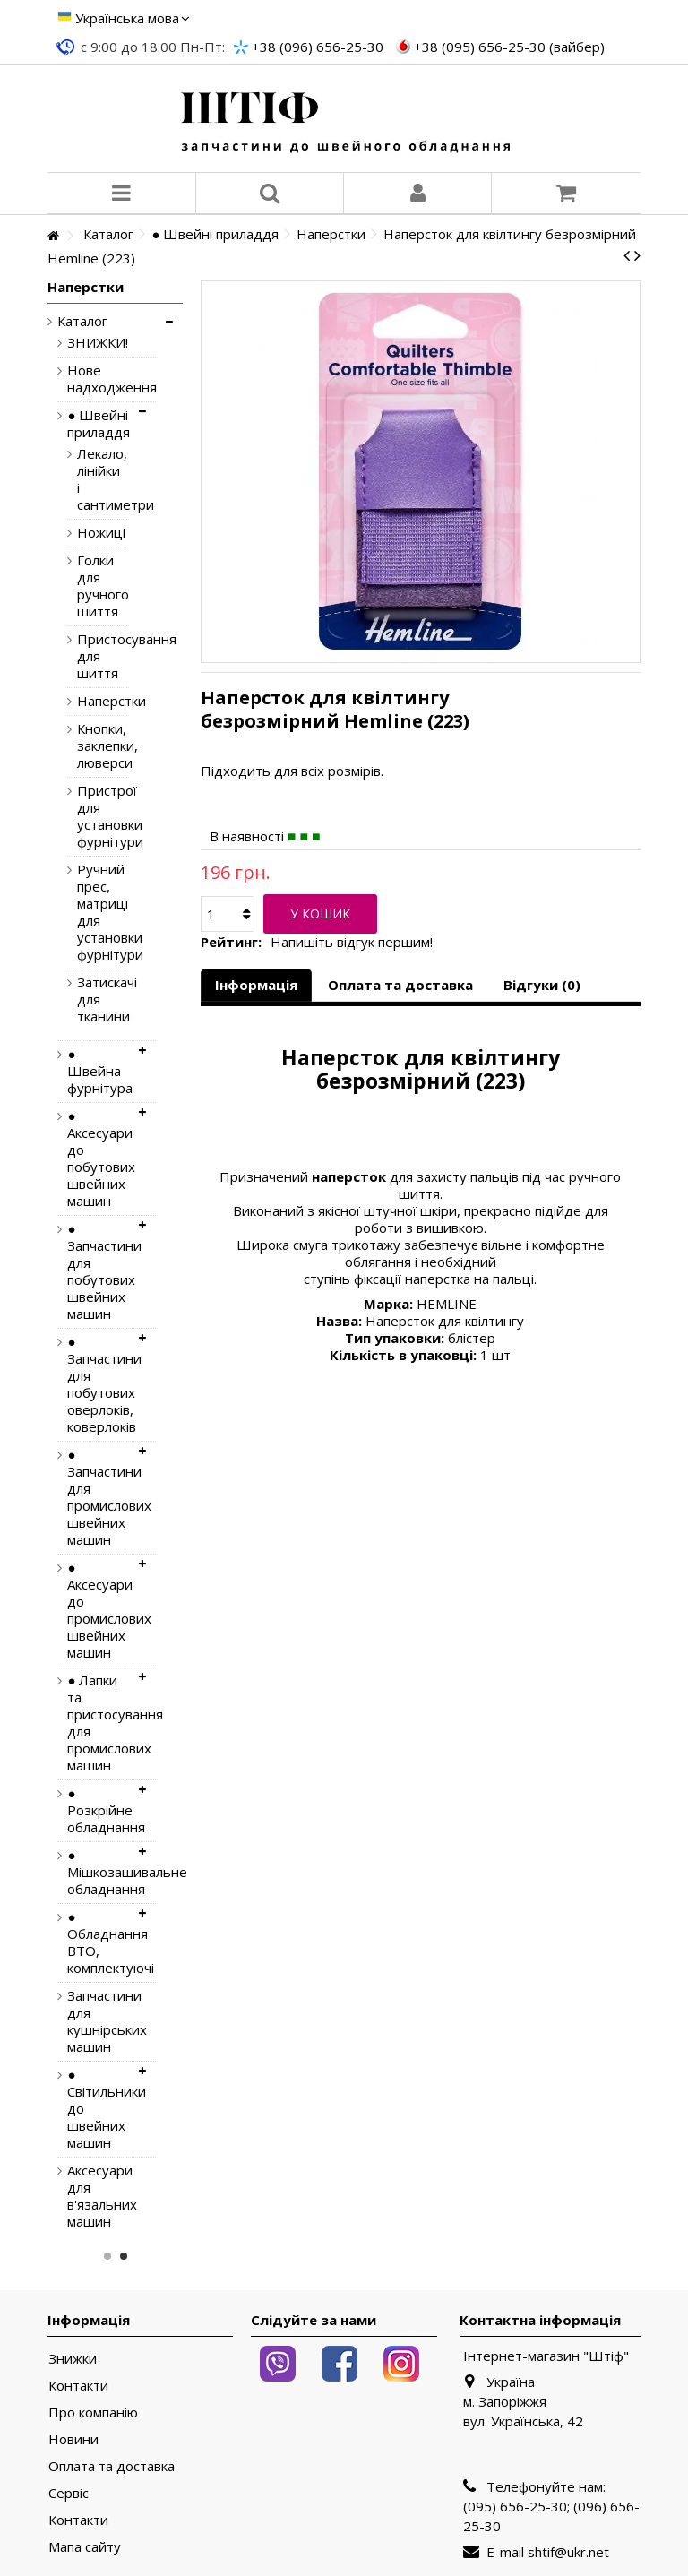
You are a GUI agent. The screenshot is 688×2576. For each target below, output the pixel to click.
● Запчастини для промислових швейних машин (97, 1497)
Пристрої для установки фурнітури (89, 816)
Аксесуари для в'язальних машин (97, 2196)
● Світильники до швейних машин (97, 2108)
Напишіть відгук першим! (352, 942)
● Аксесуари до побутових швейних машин (97, 1158)
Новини (73, 2439)
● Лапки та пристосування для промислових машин (97, 1723)
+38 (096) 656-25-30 (317, 47)
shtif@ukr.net (568, 2552)
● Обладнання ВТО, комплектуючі (97, 1942)
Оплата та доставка (400, 985)
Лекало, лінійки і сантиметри (89, 479)
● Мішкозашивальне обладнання (97, 1872)
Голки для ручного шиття (89, 586)
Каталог (82, 321)
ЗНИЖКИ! (97, 342)
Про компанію (93, 2412)
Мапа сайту (84, 2546)
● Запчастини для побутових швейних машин (97, 1271)
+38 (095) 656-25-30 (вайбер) (509, 47)
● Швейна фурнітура (97, 1071)
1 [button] (107, 2256)
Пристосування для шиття (89, 656)
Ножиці (89, 532)
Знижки (72, 2358)
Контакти (78, 2385)
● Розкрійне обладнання (97, 1810)
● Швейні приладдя (97, 424)
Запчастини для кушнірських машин (97, 2021)
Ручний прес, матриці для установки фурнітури (89, 912)
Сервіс (68, 2493)
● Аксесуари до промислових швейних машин (97, 1610)
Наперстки (89, 701)
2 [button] (123, 2256)
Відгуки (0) (541, 985)
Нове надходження (97, 379)
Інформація (256, 985)
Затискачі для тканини (89, 999)
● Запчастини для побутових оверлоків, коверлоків (97, 1384)
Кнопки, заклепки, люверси (89, 745)
